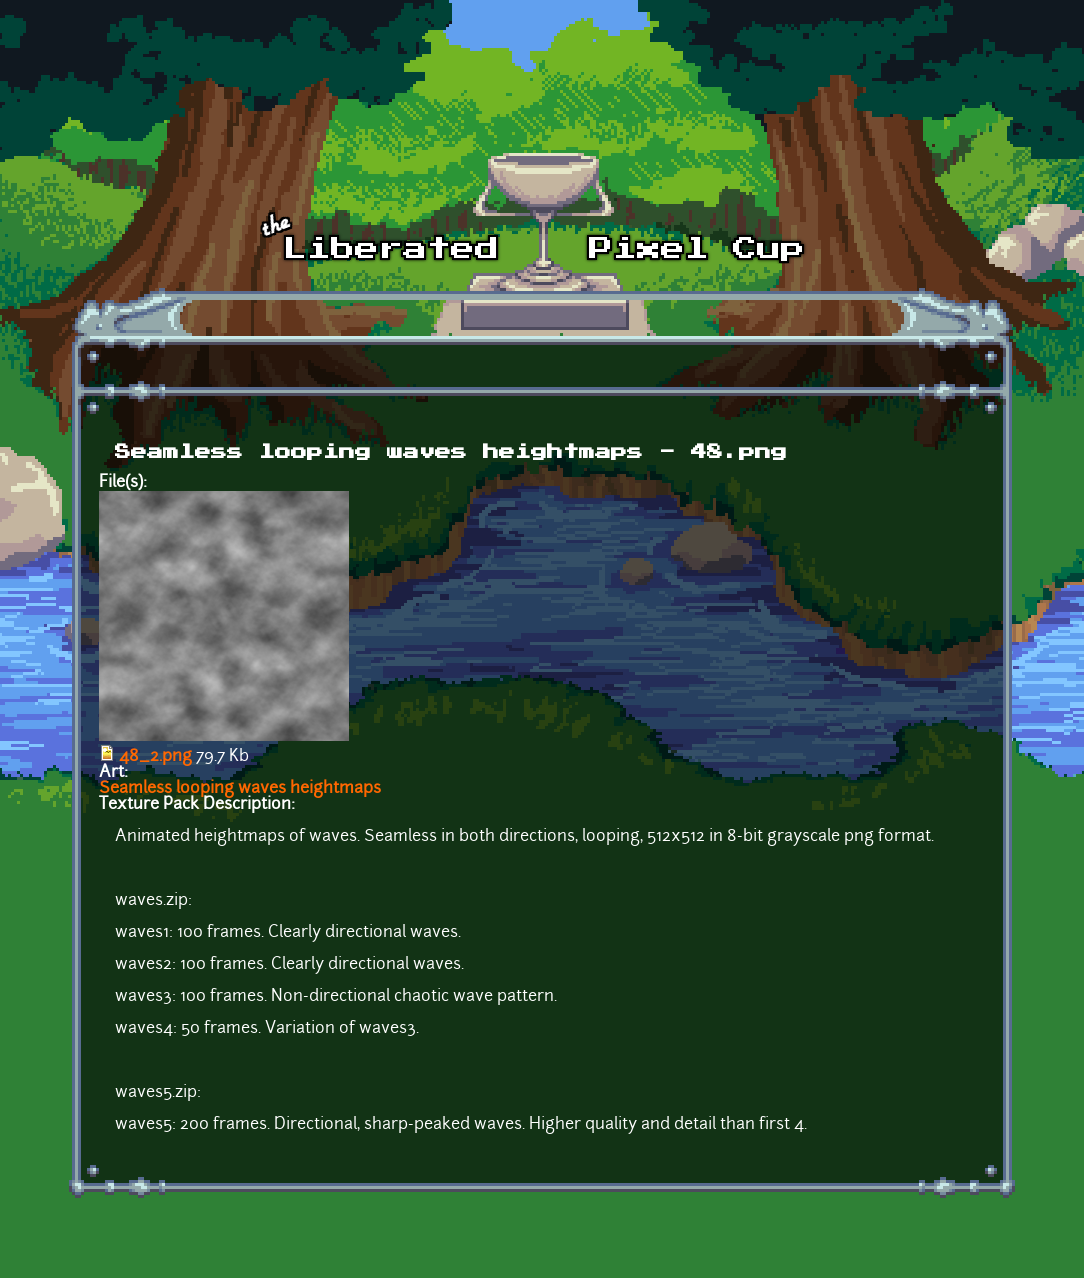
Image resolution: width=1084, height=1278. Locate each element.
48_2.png (155, 757)
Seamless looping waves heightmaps (240, 789)
